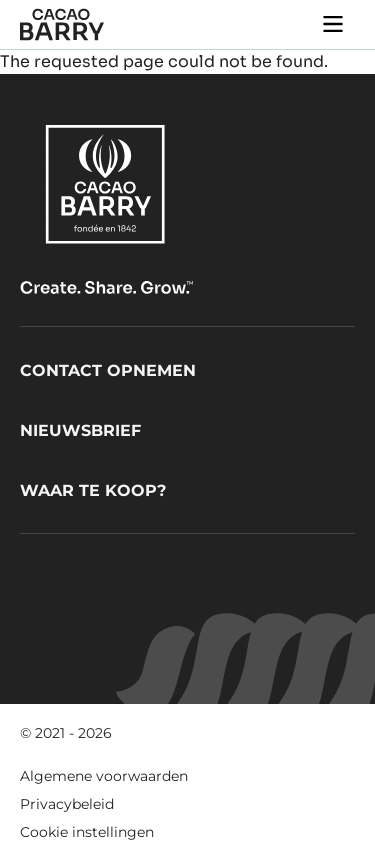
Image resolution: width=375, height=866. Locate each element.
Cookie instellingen (87, 832)
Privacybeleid (67, 804)
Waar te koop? (93, 490)
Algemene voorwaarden (104, 776)
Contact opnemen (108, 370)
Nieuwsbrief (80, 430)
